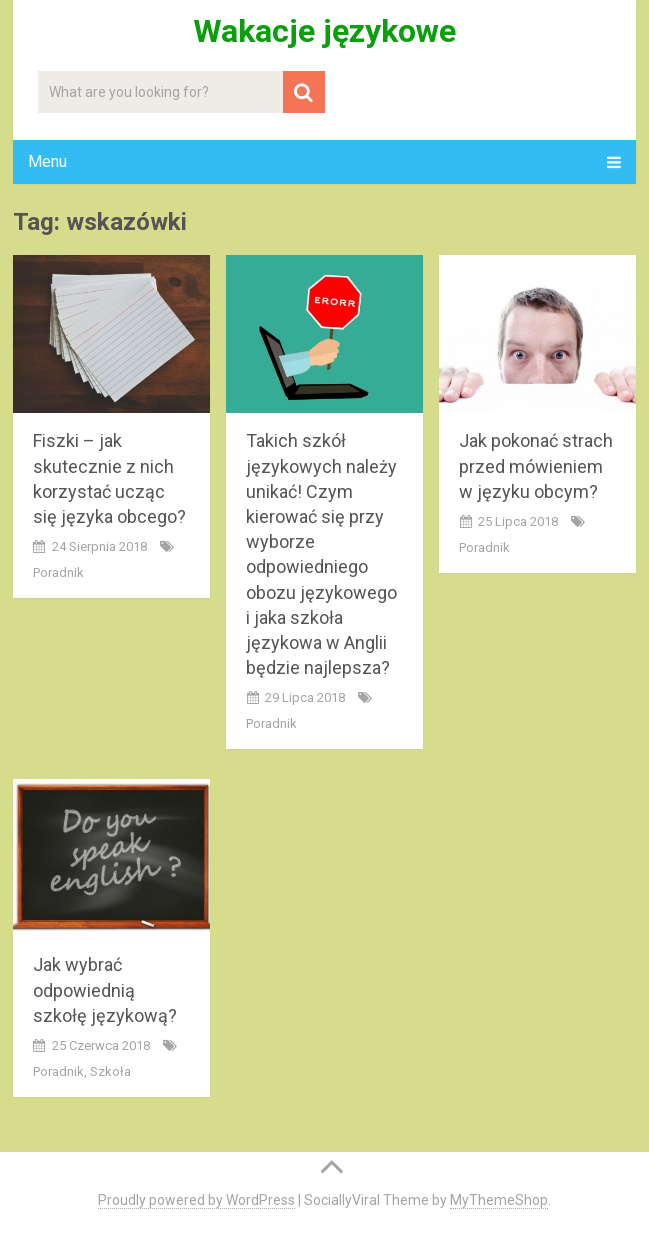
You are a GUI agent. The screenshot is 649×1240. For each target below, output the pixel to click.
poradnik (58, 572)
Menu (47, 161)
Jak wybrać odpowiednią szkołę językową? (105, 989)
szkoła (110, 1071)
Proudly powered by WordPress (196, 1200)
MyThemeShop (499, 1200)
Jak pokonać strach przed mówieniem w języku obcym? (536, 465)
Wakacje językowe (324, 31)
